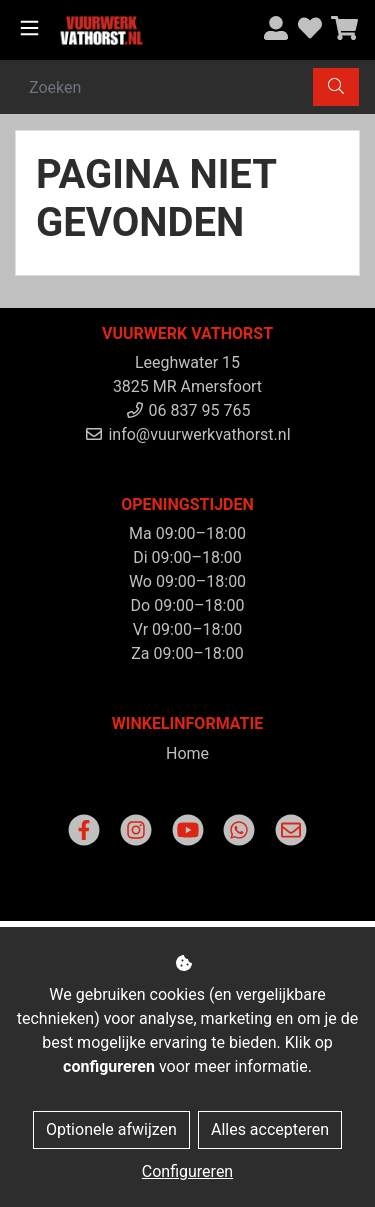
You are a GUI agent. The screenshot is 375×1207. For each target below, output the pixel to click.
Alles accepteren (270, 1129)
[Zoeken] (165, 87)
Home (187, 753)
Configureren (187, 1171)
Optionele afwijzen (111, 1129)
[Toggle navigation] (29, 28)
